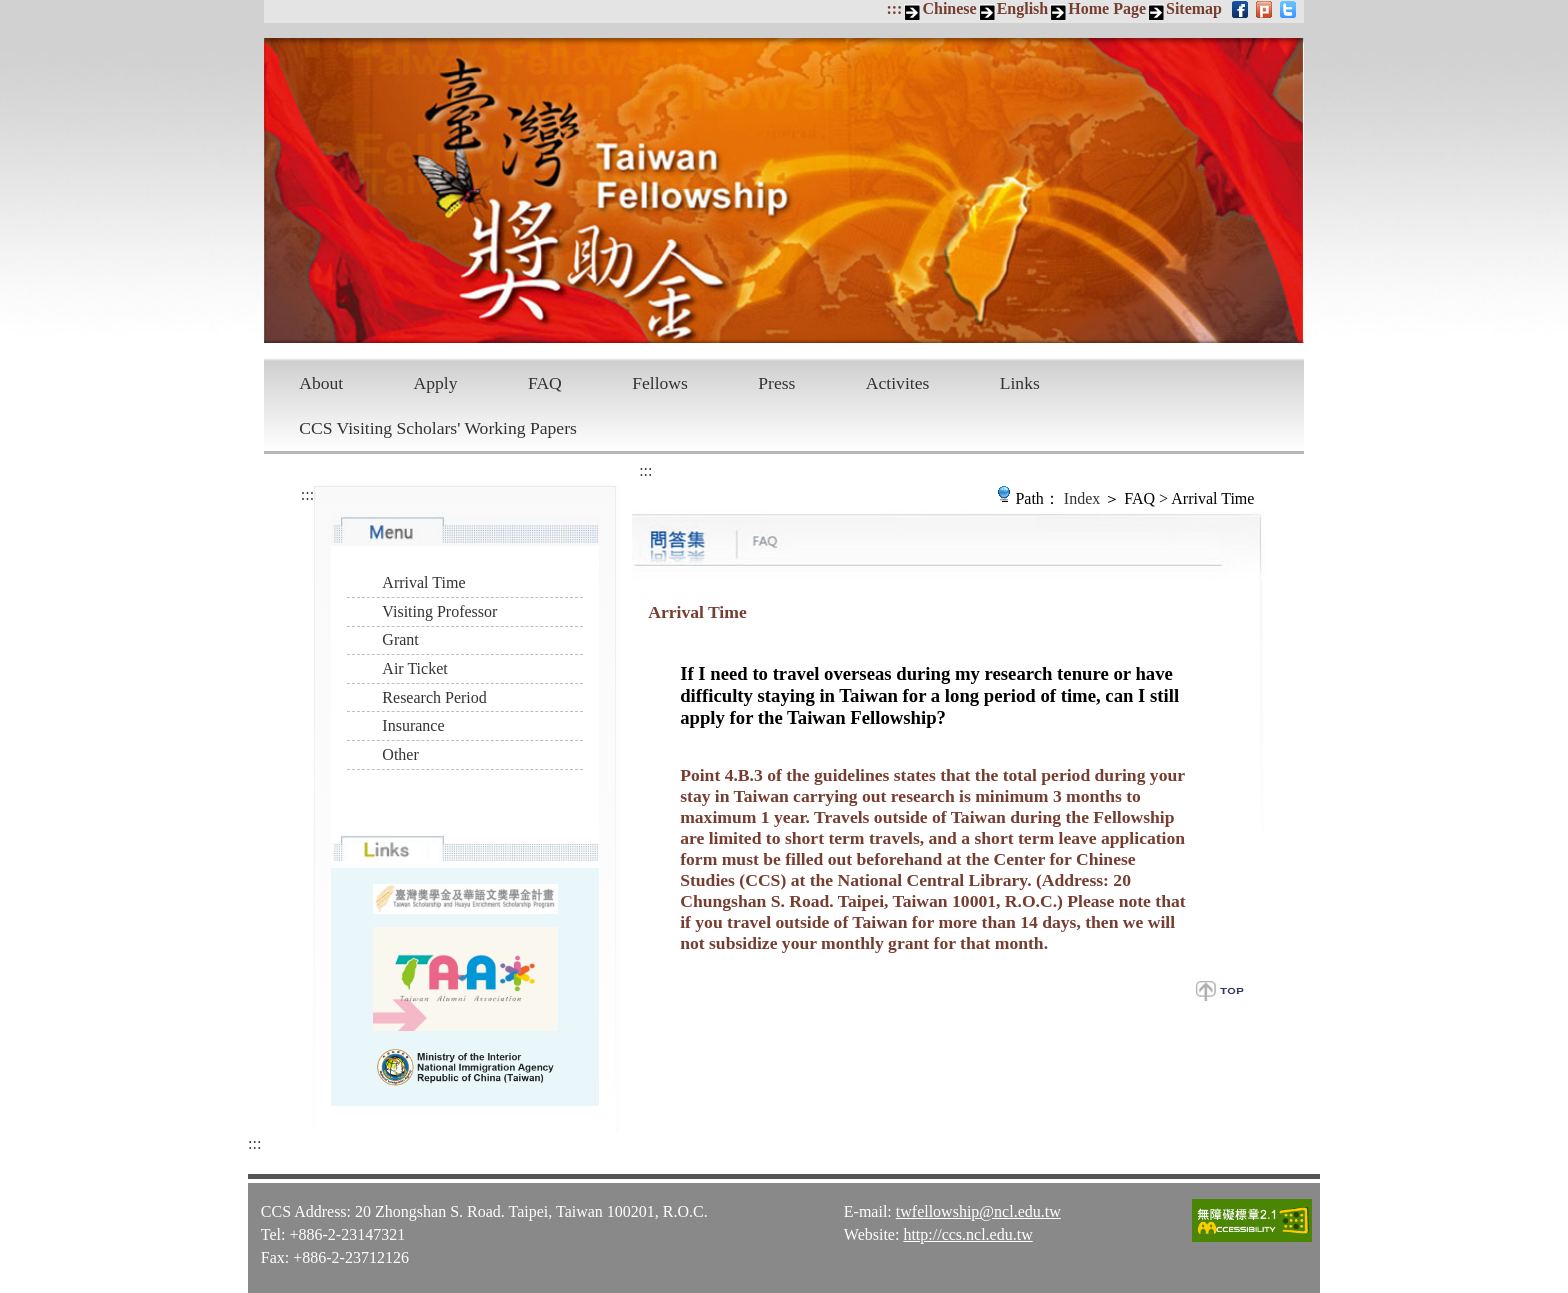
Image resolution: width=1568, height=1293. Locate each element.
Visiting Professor (439, 611)
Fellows (660, 383)
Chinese (949, 8)
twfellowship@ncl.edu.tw (978, 1211)
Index (1082, 498)
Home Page (1107, 8)
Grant (400, 639)
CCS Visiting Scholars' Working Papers (438, 428)
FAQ (545, 383)
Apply (436, 383)
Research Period (434, 697)
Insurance (413, 725)
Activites (898, 383)
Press (776, 383)
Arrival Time (423, 582)
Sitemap (1194, 8)
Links (1020, 383)
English (1023, 8)
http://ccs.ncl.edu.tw (967, 1234)
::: (894, 8)
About (321, 383)
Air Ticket (414, 668)
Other (400, 754)
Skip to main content (10, 10)
